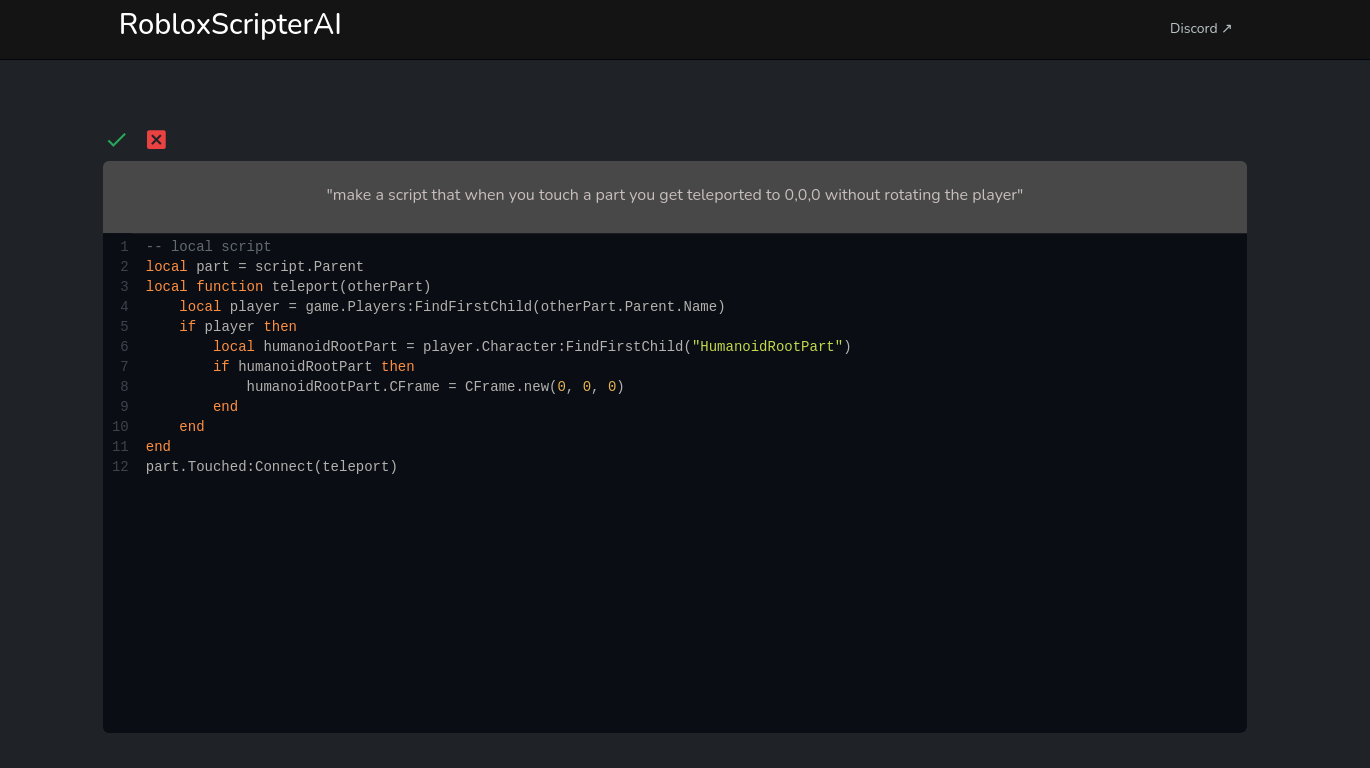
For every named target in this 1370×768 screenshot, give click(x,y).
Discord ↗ (1201, 28)
